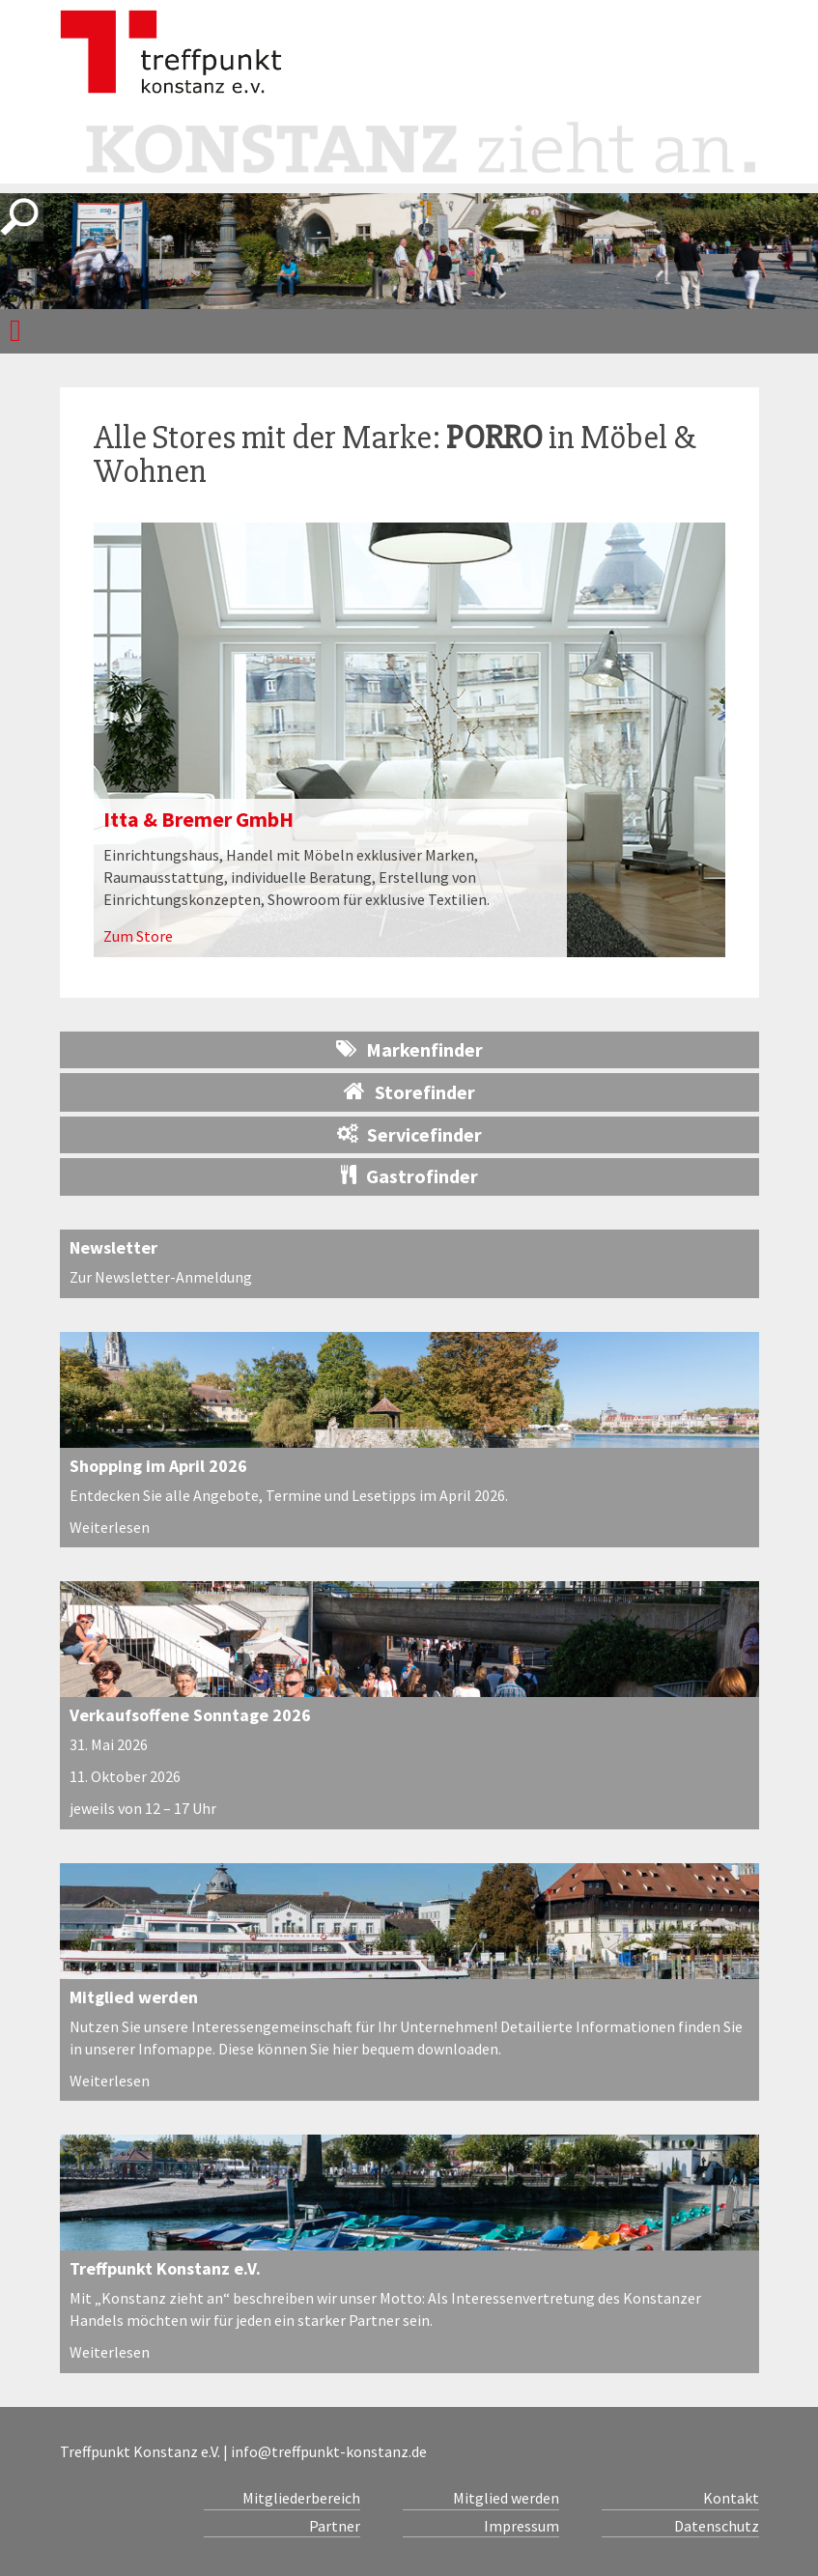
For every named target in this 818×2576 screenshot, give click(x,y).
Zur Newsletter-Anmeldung (161, 1277)
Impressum (521, 2525)
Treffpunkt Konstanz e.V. (165, 2268)
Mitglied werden (134, 1997)
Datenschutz (716, 2525)
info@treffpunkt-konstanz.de (329, 2451)
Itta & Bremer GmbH (198, 819)
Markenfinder (409, 1049)
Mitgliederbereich (301, 2497)
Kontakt (731, 2497)
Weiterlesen (110, 1527)
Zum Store (138, 936)
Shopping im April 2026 (158, 1466)
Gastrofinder (409, 1176)
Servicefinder (409, 1134)
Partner (334, 2525)
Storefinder (409, 1091)
